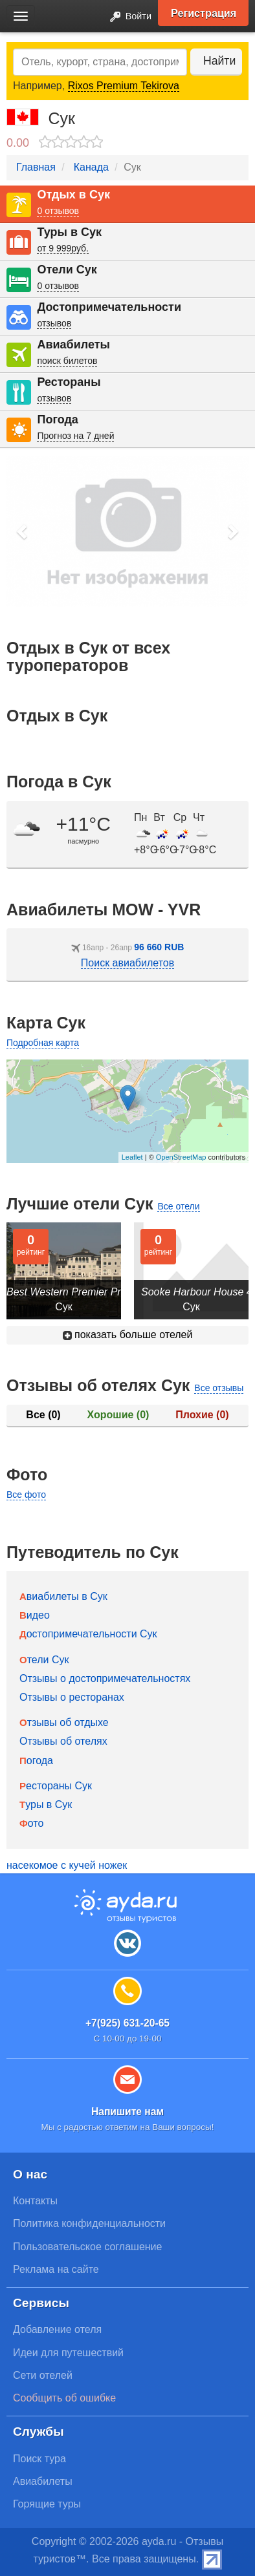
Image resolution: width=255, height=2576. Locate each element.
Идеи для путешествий (68, 2352)
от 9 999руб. (63, 248)
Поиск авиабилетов (127, 962)
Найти (219, 60)
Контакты (35, 2200)
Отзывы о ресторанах (71, 1697)
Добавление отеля (57, 2329)
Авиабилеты (73, 344)
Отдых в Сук (73, 194)
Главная (36, 167)
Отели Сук (66, 269)
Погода (57, 419)
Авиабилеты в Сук (63, 1596)
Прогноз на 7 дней (75, 436)
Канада (91, 167)
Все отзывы (218, 1388)
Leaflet (132, 1157)
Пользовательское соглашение (87, 2246)
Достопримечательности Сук (88, 1633)
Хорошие (118, 1414)
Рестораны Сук (55, 1785)
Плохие (201, 1414)
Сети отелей (42, 2375)
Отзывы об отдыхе (64, 1722)
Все (43, 1414)
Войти (126, 17)
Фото (31, 1823)
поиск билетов (67, 361)
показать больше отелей (128, 1334)
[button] (22, 531)
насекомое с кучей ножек (66, 1865)
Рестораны (68, 382)
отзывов (54, 323)
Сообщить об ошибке (64, 2397)
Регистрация (203, 13)
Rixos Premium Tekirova (123, 85)
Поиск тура (39, 2458)
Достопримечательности (109, 307)
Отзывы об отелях (63, 1741)
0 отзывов (58, 211)
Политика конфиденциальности (89, 2223)
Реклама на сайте (56, 2269)
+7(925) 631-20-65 (127, 2022)
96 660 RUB (159, 947)
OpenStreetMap (181, 1157)
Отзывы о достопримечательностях (104, 1678)
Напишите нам (127, 2111)
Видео (34, 1615)
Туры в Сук (69, 232)
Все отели (178, 1206)
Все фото (26, 1494)
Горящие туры (47, 2503)
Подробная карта (42, 1043)
